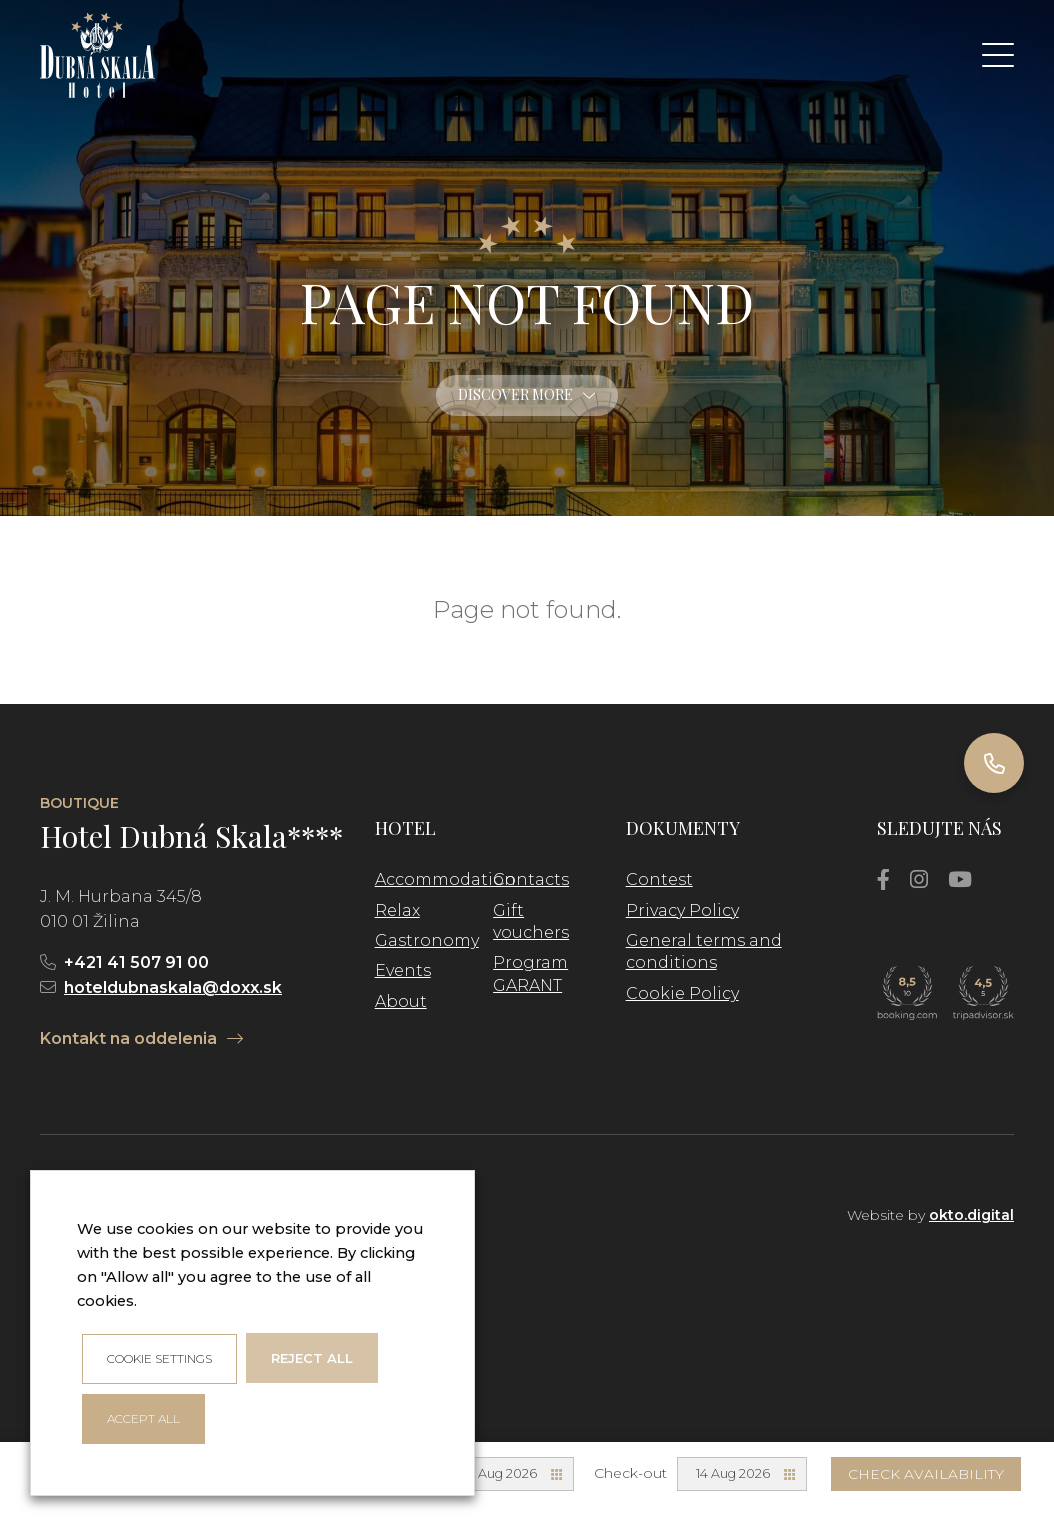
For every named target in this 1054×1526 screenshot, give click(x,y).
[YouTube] (960, 879)
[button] (998, 55)
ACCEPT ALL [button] (143, 1418)
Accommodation (445, 879)
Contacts (531, 879)
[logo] (97, 55)
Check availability (926, 1474)
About (401, 1001)
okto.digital (971, 1215)
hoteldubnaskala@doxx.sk (173, 987)
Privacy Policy (682, 910)
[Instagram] (919, 879)
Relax (397, 910)
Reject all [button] (312, 1358)
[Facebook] (883, 879)
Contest (659, 879)
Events (403, 970)
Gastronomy (427, 940)
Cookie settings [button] (159, 1358)
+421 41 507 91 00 (136, 962)
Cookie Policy (682, 993)
